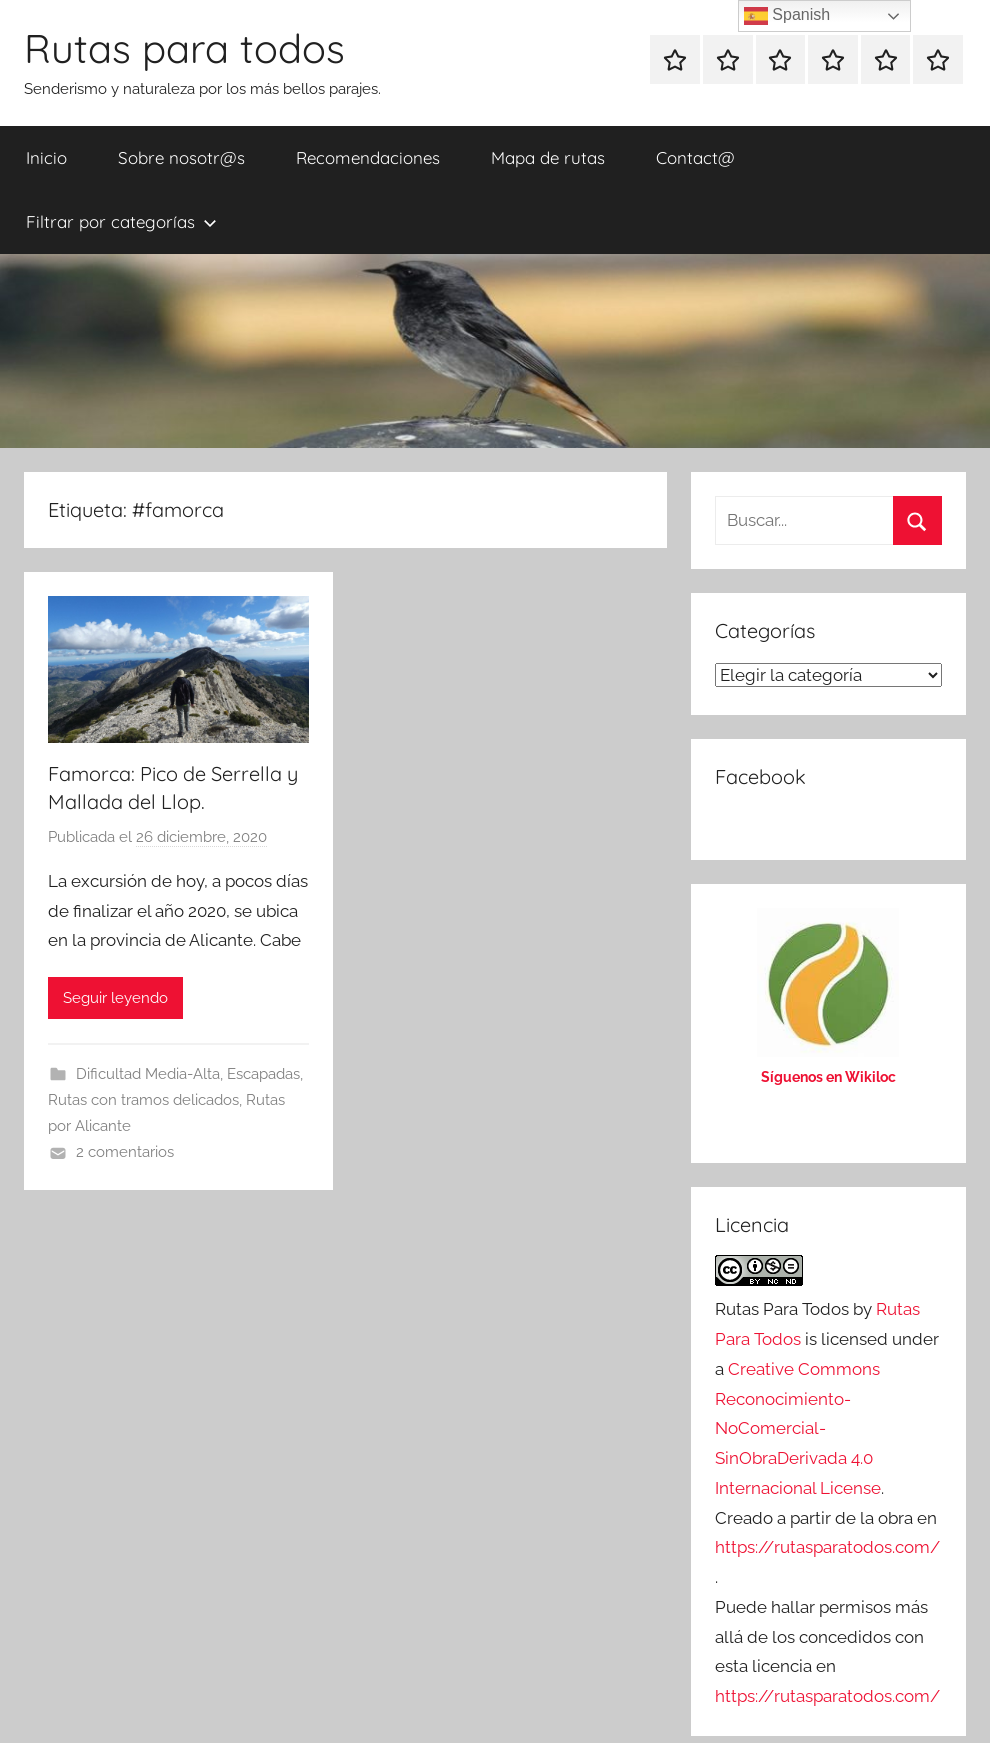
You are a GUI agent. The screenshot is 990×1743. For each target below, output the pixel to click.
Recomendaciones (368, 157)
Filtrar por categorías (121, 221)
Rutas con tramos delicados (143, 1100)
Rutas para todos (184, 48)
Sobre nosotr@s (181, 157)
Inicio (46, 157)
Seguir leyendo (115, 998)
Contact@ (695, 157)
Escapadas (263, 1074)
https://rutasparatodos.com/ (827, 1547)
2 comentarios (125, 1152)
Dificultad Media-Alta (148, 1074)
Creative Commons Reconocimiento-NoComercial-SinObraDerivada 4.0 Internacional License (798, 1428)
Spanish (787, 16)
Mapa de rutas (548, 157)
